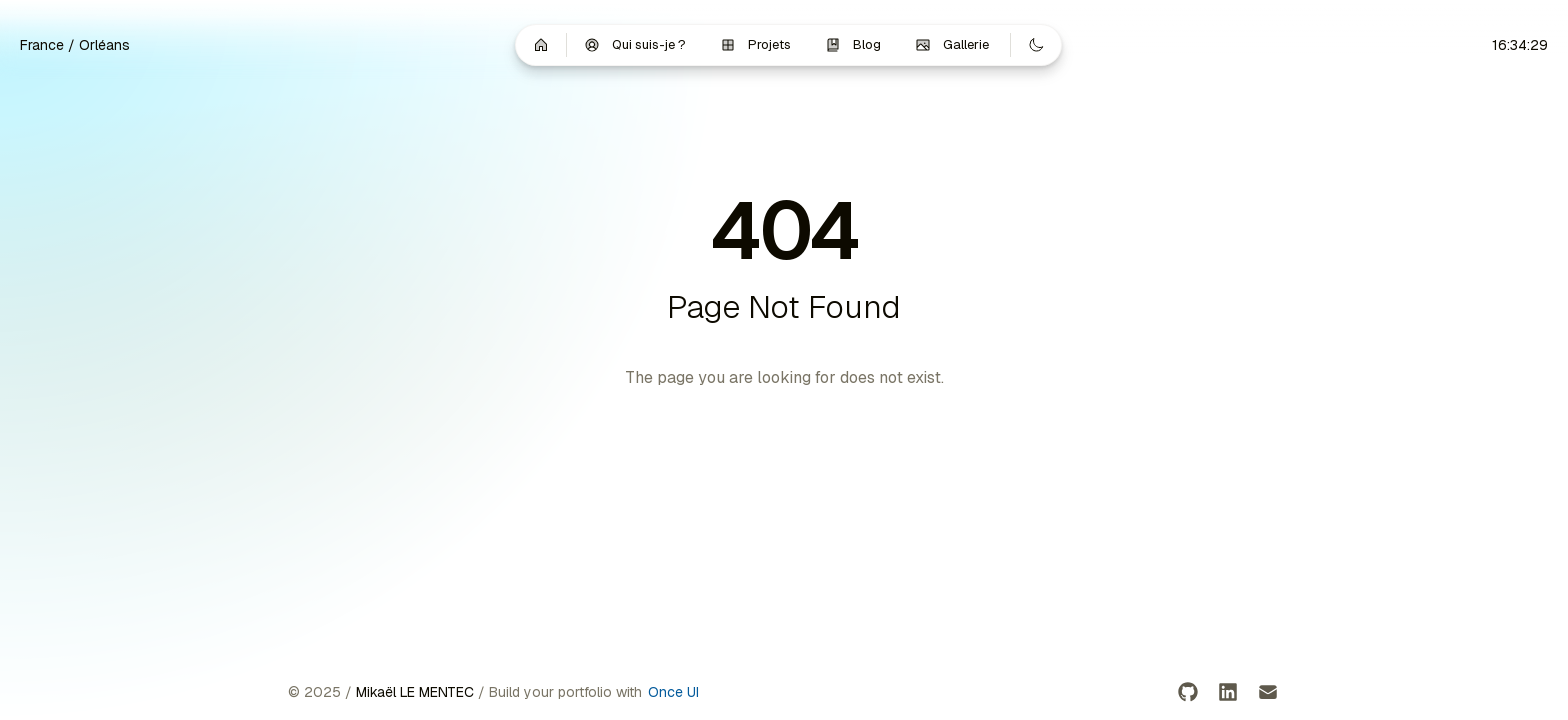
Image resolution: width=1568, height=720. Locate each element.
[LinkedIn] (1228, 692)
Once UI (673, 692)
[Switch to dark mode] (1036, 45)
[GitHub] (1188, 692)
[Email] (1268, 692)
